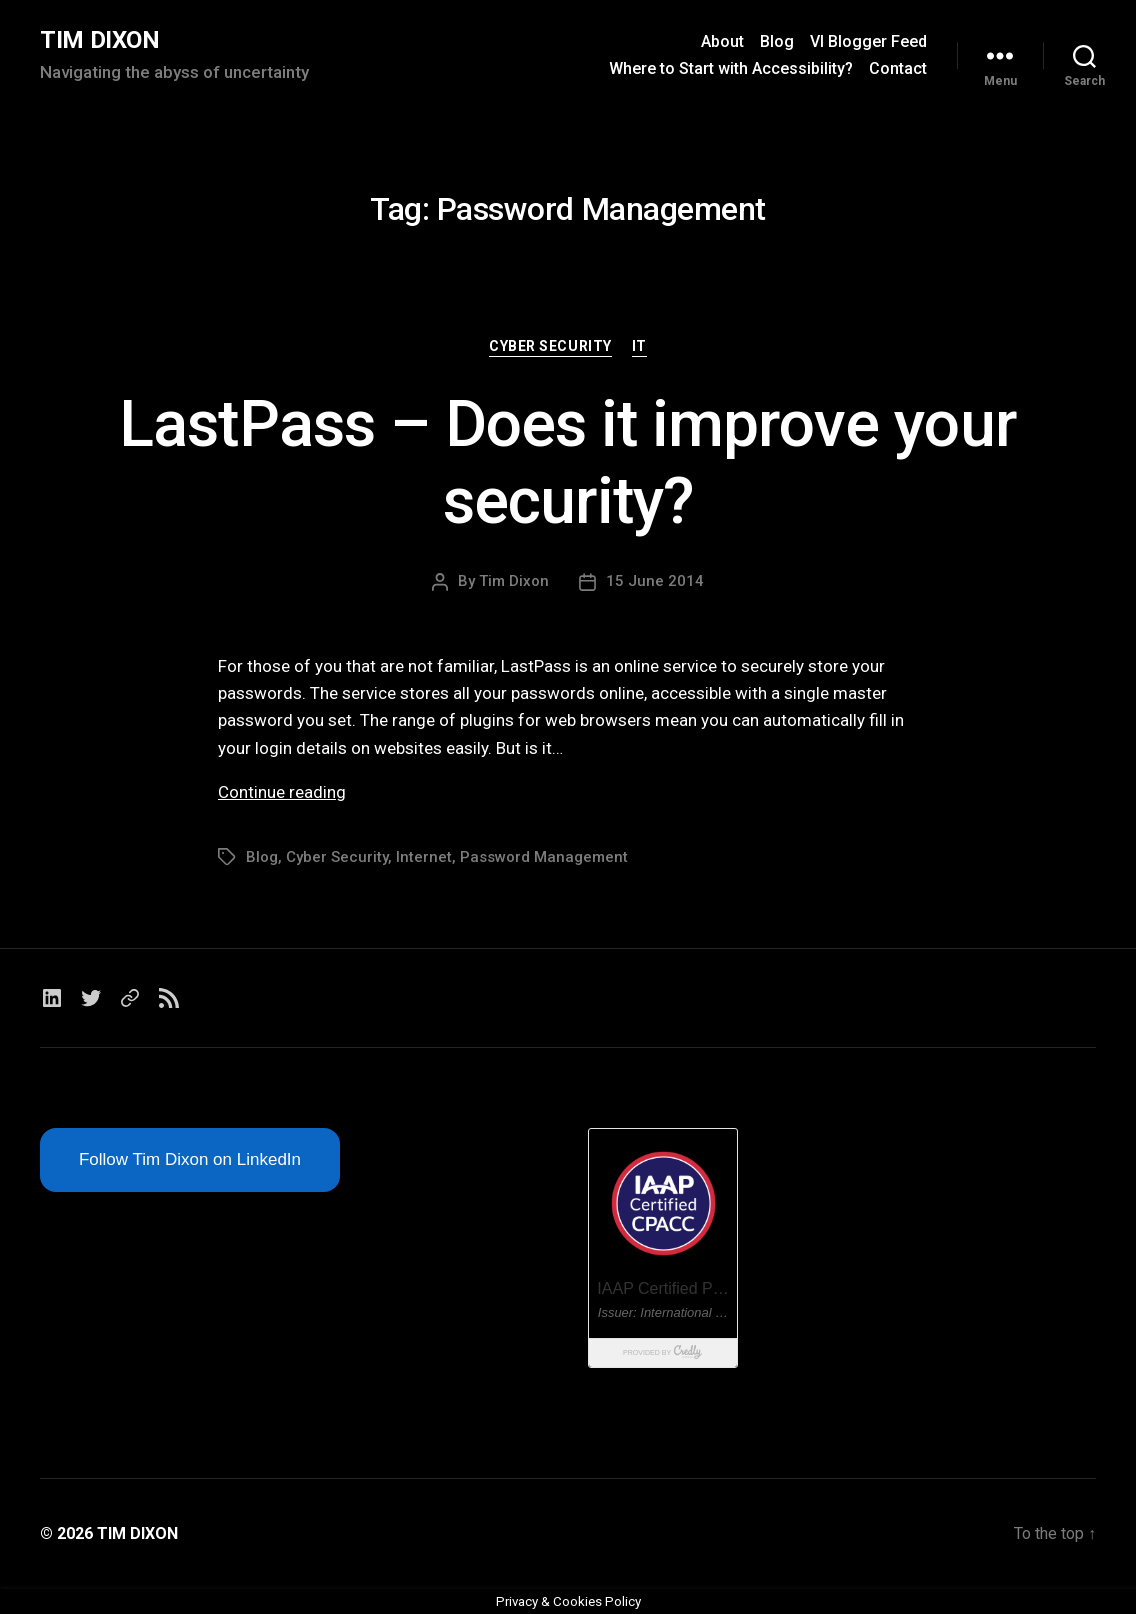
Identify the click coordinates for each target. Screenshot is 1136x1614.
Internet (424, 857)
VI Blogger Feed (868, 41)
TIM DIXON (100, 40)
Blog (777, 41)
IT (639, 346)
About (722, 41)
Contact (898, 68)
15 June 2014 (655, 581)
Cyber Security (550, 346)
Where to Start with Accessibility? (731, 68)
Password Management (544, 857)
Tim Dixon (514, 581)
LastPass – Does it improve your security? (567, 463)
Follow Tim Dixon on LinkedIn (190, 1159)
